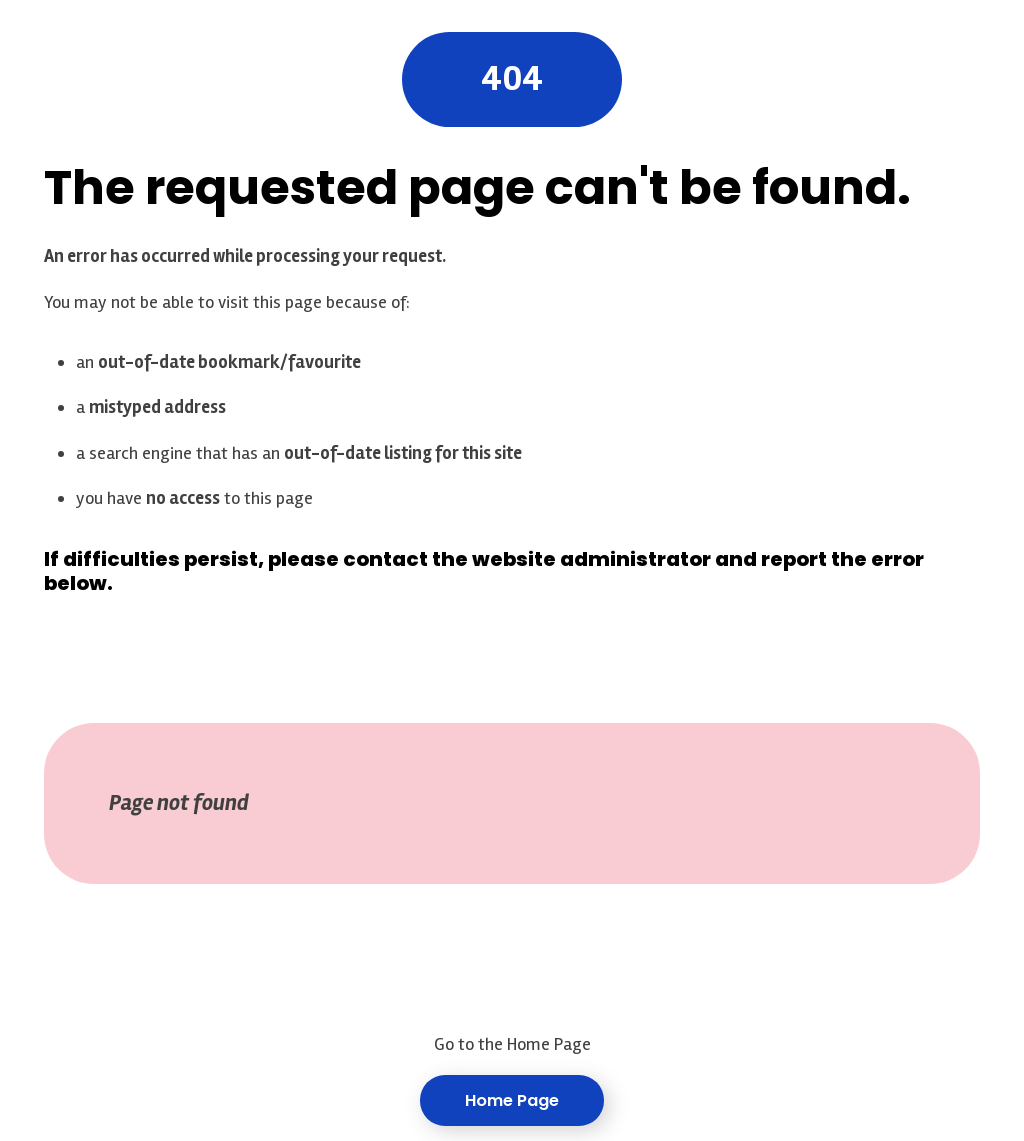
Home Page (512, 1100)
